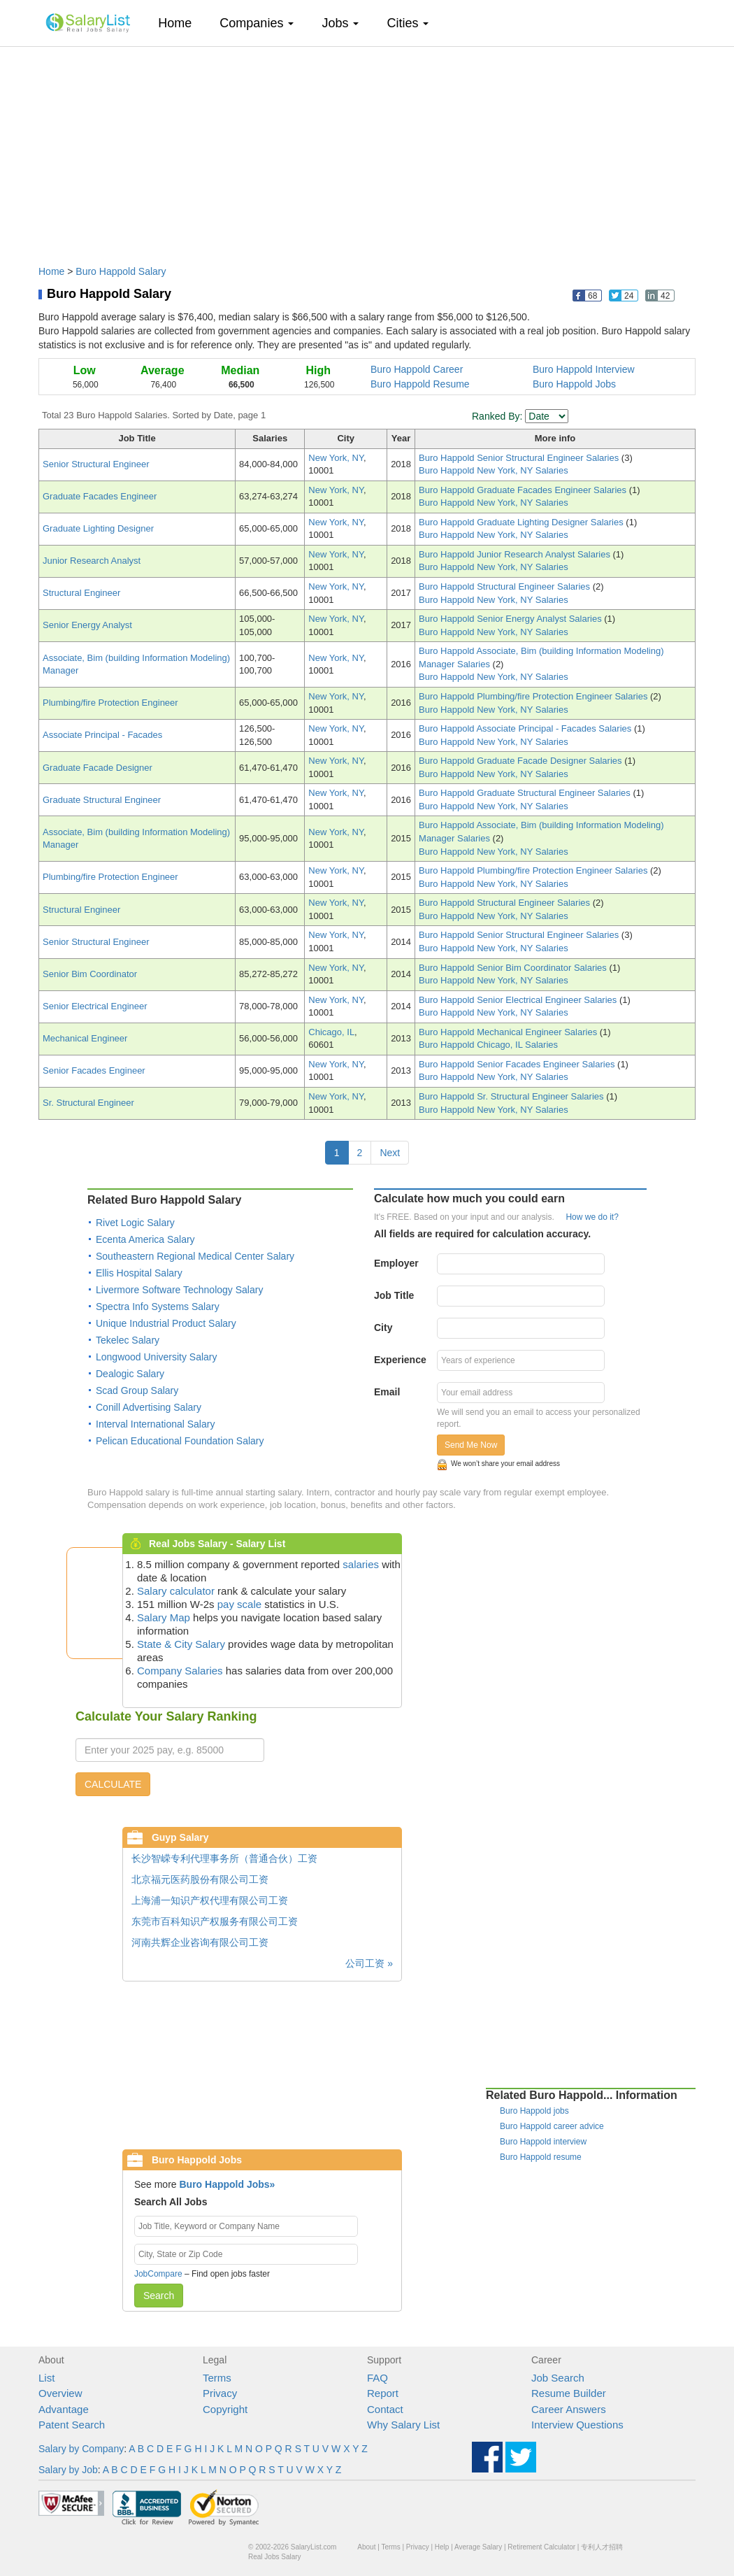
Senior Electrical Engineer (95, 1006)
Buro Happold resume (541, 2157)
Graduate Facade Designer (97, 767)
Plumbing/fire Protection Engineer (110, 702)
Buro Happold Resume (420, 384)
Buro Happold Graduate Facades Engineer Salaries (524, 490)
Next (390, 1152)
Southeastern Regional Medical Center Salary (195, 1256)
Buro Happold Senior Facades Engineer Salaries (518, 1064)
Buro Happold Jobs (574, 384)
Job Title (394, 1295)
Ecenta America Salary (145, 1239)
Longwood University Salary (156, 1356)
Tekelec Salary (127, 1340)
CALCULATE (113, 1784)
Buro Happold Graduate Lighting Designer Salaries (522, 522)
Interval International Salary (155, 1424)
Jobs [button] (340, 23)
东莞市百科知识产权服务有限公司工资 (214, 1921)
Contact (385, 2409)
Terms (217, 2378)
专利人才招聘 (602, 2547)
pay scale (239, 1604)
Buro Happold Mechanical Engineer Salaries (509, 1032)
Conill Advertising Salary (148, 1407)
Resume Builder (568, 2393)
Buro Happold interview (543, 2142)
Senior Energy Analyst (87, 625)
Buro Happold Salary (120, 271)
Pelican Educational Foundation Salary (180, 1440)
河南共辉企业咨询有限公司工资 (199, 1942)
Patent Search (71, 2425)
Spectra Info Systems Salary (158, 1306)
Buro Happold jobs (534, 2111)
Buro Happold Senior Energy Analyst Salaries (511, 618)
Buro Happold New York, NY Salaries (493, 470)
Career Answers (568, 2409)
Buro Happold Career (416, 369)
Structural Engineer (81, 593)
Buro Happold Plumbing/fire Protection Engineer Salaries (534, 696)
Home (180, 22)
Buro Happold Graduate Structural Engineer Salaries (526, 793)
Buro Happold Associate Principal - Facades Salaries (526, 728)
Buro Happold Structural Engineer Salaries (506, 586)
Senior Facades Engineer (94, 1070)
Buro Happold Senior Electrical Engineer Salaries (519, 1000)
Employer (396, 1263)
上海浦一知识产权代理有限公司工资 (209, 1900)
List (46, 2378)
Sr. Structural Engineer (88, 1102)
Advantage (63, 2409)
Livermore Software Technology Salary (179, 1289)
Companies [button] (257, 23)
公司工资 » (369, 1963)
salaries (361, 1564)
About (366, 2547)
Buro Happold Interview (584, 369)
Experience (400, 1359)
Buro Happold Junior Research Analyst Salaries (515, 554)
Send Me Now (471, 1445)
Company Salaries (180, 1671)
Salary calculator (176, 1591)
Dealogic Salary (130, 1373)
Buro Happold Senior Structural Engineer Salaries (520, 458)
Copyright (225, 2409)
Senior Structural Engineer (96, 464)
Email (387, 1391)
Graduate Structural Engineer (102, 800)
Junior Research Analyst (92, 560)
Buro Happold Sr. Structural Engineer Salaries (512, 1096)
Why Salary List (403, 2425)
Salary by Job (68, 2469)
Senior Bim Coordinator (90, 974)
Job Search (557, 2378)
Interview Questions (577, 2425)
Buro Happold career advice (552, 2126)
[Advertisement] (367, 149)
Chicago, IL (331, 1032)
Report (382, 2393)
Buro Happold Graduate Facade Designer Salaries (521, 760)
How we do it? (592, 1217)
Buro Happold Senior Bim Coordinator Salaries (514, 967)
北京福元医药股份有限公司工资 (199, 1879)
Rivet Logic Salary (135, 1222)
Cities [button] (408, 23)
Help (442, 2547)
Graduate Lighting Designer (98, 528)
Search (158, 2295)
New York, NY (336, 458)
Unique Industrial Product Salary (166, 1323)
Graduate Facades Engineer (100, 496)
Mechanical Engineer (85, 1038)
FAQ (377, 2378)
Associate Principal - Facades (102, 735)
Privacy (220, 2393)
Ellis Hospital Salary (139, 1273)
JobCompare (158, 2274)
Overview (60, 2393)
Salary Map (163, 1617)
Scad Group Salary (137, 1390)
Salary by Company (81, 2448)
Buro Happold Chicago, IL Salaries (488, 1044)
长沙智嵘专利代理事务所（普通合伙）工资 (224, 1858)
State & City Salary (181, 1644)
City (383, 1327)
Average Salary (478, 2547)
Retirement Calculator (541, 2547)
